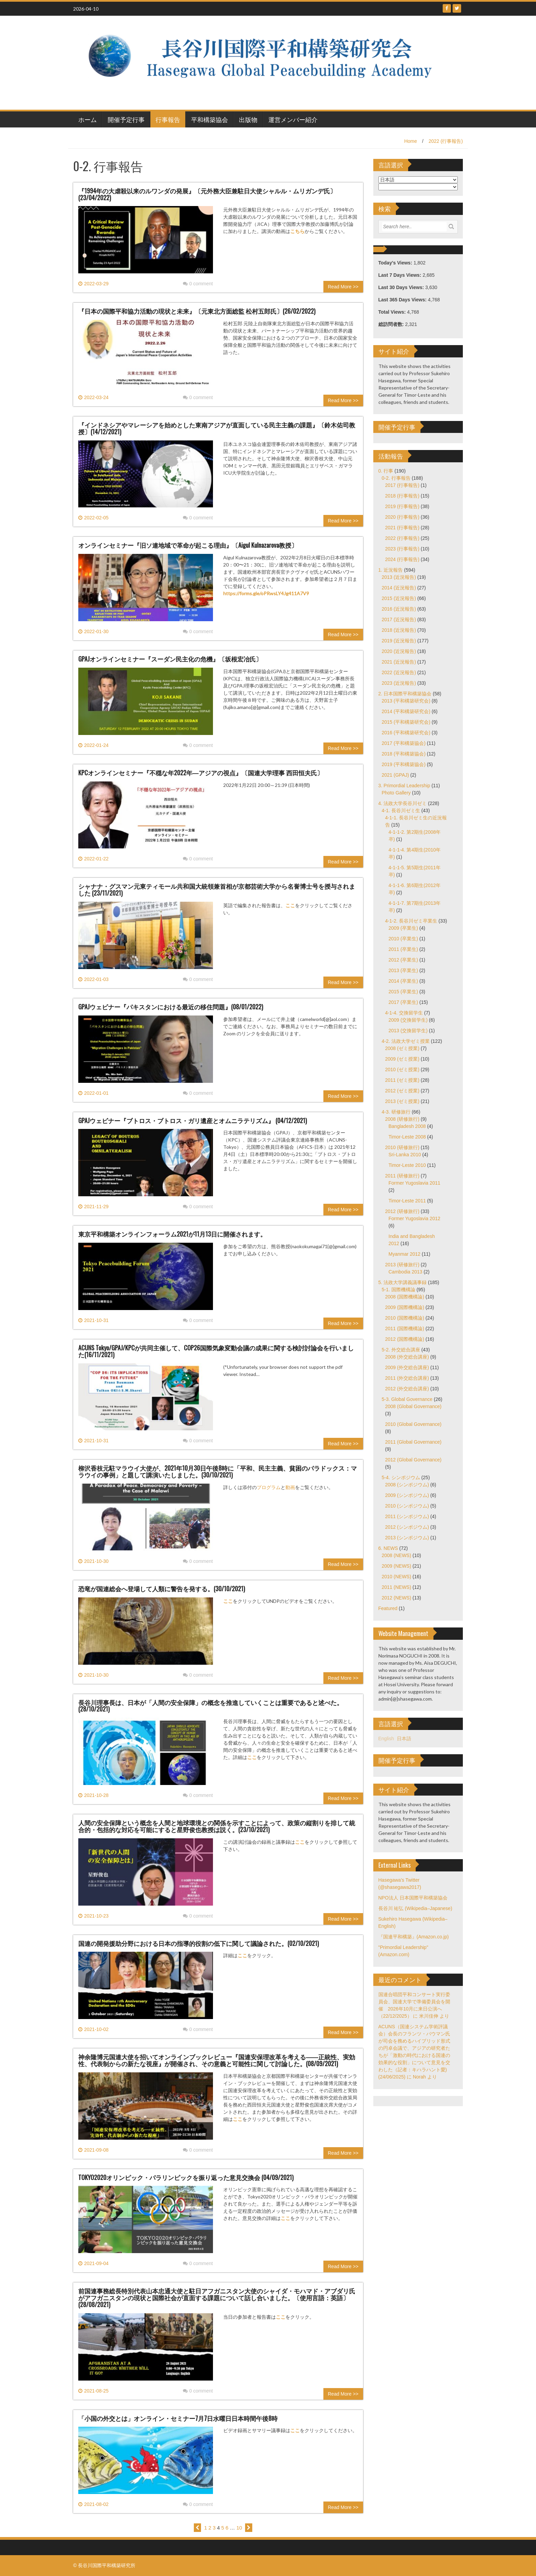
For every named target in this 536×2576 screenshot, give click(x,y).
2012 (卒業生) (403, 960)
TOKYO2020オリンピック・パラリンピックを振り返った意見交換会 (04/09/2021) (186, 2177)
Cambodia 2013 (406, 1272)
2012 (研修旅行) (402, 1211)
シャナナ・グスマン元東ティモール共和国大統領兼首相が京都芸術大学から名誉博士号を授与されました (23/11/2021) (216, 889)
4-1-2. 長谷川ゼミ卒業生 (411, 921)
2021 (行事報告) (402, 527)
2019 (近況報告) (399, 640)
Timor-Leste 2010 (407, 1165)
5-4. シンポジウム (401, 1477)
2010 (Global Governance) (413, 1424)
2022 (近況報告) (399, 672)
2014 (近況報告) (399, 587)
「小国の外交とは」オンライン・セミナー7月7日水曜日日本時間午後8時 (178, 2418)
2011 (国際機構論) (404, 1328)
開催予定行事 (126, 119)
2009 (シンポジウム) (407, 1495)
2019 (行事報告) (402, 506)
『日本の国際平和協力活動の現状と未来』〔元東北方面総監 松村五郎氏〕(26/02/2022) (197, 310)
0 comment (198, 283)
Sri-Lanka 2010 (405, 1154)
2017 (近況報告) (399, 619)
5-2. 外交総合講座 (401, 1349)
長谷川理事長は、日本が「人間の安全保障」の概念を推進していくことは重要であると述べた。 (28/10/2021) (210, 1706)
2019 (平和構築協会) (404, 764)
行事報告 (168, 119)
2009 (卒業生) (403, 928)
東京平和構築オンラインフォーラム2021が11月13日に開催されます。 (172, 1233)
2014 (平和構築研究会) (406, 711)
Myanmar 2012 (404, 1254)
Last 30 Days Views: (401, 287)
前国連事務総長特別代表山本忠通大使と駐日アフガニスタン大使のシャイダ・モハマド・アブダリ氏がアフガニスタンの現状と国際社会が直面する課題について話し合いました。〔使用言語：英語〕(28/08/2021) (216, 2297)
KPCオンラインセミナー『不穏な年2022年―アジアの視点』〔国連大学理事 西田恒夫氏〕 (200, 772)
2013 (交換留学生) (408, 1030)
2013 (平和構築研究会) (406, 701)
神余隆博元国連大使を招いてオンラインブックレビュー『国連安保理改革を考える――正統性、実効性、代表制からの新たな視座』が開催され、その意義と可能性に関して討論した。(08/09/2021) (216, 2060)
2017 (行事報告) (402, 485)
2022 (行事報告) (446, 141)
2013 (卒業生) (403, 970)
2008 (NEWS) (396, 1555)
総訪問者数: (391, 324)
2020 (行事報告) (402, 517)
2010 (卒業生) (403, 938)
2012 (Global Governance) (413, 1459)
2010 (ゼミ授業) (402, 1069)
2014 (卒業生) (403, 981)
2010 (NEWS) (396, 1576)
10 (239, 2528)
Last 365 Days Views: (403, 299)
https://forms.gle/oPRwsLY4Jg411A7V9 (266, 593)
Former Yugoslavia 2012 (415, 1218)
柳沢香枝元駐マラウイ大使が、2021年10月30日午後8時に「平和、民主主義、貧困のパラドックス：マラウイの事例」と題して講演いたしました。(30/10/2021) (217, 1471)
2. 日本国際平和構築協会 (405, 693)
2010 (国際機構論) (404, 1318)
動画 (290, 1487)
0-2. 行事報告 (396, 478)
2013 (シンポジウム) (407, 1537)
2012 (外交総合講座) (407, 1388)
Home (410, 141)
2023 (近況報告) (399, 683)
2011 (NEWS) (396, 1587)
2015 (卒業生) (403, 991)
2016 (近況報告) (399, 609)
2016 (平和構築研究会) (406, 732)
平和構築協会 (209, 119)
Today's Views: (396, 262)
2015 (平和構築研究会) (406, 722)
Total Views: (392, 312)
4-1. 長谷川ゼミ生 (401, 810)
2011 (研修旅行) (402, 1175)
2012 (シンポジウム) (407, 1527)
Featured (388, 1608)
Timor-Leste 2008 (407, 1137)
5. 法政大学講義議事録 (402, 1282)
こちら (297, 231)
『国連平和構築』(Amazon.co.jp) (413, 1936)
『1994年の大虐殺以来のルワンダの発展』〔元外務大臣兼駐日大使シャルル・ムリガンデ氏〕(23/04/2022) (207, 194)
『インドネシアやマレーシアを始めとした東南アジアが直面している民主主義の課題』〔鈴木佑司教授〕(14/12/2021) (216, 428)
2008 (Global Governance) (413, 1406)
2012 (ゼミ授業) (402, 1090)
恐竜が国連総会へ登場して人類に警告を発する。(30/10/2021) (161, 1588)
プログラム (269, 1487)
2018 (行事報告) (402, 496)
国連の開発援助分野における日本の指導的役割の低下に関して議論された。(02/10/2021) (198, 1943)
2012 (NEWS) (396, 1597)
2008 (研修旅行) (402, 1119)
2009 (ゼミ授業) (402, 1059)
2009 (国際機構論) (404, 1307)
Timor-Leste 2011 (407, 1200)
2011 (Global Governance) (413, 1442)
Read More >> (343, 286)
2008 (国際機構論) (404, 1296)
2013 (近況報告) (399, 577)
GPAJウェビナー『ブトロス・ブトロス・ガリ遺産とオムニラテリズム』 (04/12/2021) (192, 1120)
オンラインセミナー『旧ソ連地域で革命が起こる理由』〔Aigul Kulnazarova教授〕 (187, 545)
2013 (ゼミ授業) (402, 1101)
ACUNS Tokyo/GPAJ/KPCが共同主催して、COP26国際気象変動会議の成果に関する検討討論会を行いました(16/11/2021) (216, 1351)
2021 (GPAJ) (395, 775)
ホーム (87, 119)
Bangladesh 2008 (407, 1126)
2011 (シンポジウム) (407, 1516)
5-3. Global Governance (407, 1399)
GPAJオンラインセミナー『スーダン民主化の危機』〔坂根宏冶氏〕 (170, 658)
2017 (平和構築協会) (404, 743)
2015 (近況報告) (399, 598)
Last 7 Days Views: (400, 275)
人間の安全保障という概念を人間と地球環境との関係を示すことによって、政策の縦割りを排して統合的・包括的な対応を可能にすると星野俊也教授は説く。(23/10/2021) (216, 1826)
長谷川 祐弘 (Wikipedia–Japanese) (415, 1908)
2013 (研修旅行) (402, 1264)
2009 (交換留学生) (408, 1020)
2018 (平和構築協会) (404, 754)
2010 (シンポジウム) (407, 1506)
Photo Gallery (396, 792)
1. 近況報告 (390, 570)
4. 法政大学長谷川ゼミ (402, 803)
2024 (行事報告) (402, 559)
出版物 (248, 119)
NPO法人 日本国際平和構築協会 (412, 1897)
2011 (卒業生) (403, 949)
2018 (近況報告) (399, 630)
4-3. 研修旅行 (396, 1112)
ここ (290, 905)
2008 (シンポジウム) (407, 1484)
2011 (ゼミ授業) (402, 1080)
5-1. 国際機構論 (398, 1289)
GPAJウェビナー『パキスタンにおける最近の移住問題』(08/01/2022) (170, 1006)
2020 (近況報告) (399, 651)
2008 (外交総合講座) (407, 1357)
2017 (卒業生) (403, 1002)
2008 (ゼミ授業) (402, 1048)
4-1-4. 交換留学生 (404, 1013)
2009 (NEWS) (396, 1566)
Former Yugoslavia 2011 (415, 1183)
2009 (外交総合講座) (407, 1367)
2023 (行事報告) (402, 548)
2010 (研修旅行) (402, 1147)
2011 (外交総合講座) (407, 1378)
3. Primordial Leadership (404, 785)
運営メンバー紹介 (293, 119)
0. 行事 (385, 471)
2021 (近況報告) (399, 662)
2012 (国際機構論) (404, 1339)
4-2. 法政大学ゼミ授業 (406, 1041)
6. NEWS (388, 1548)
